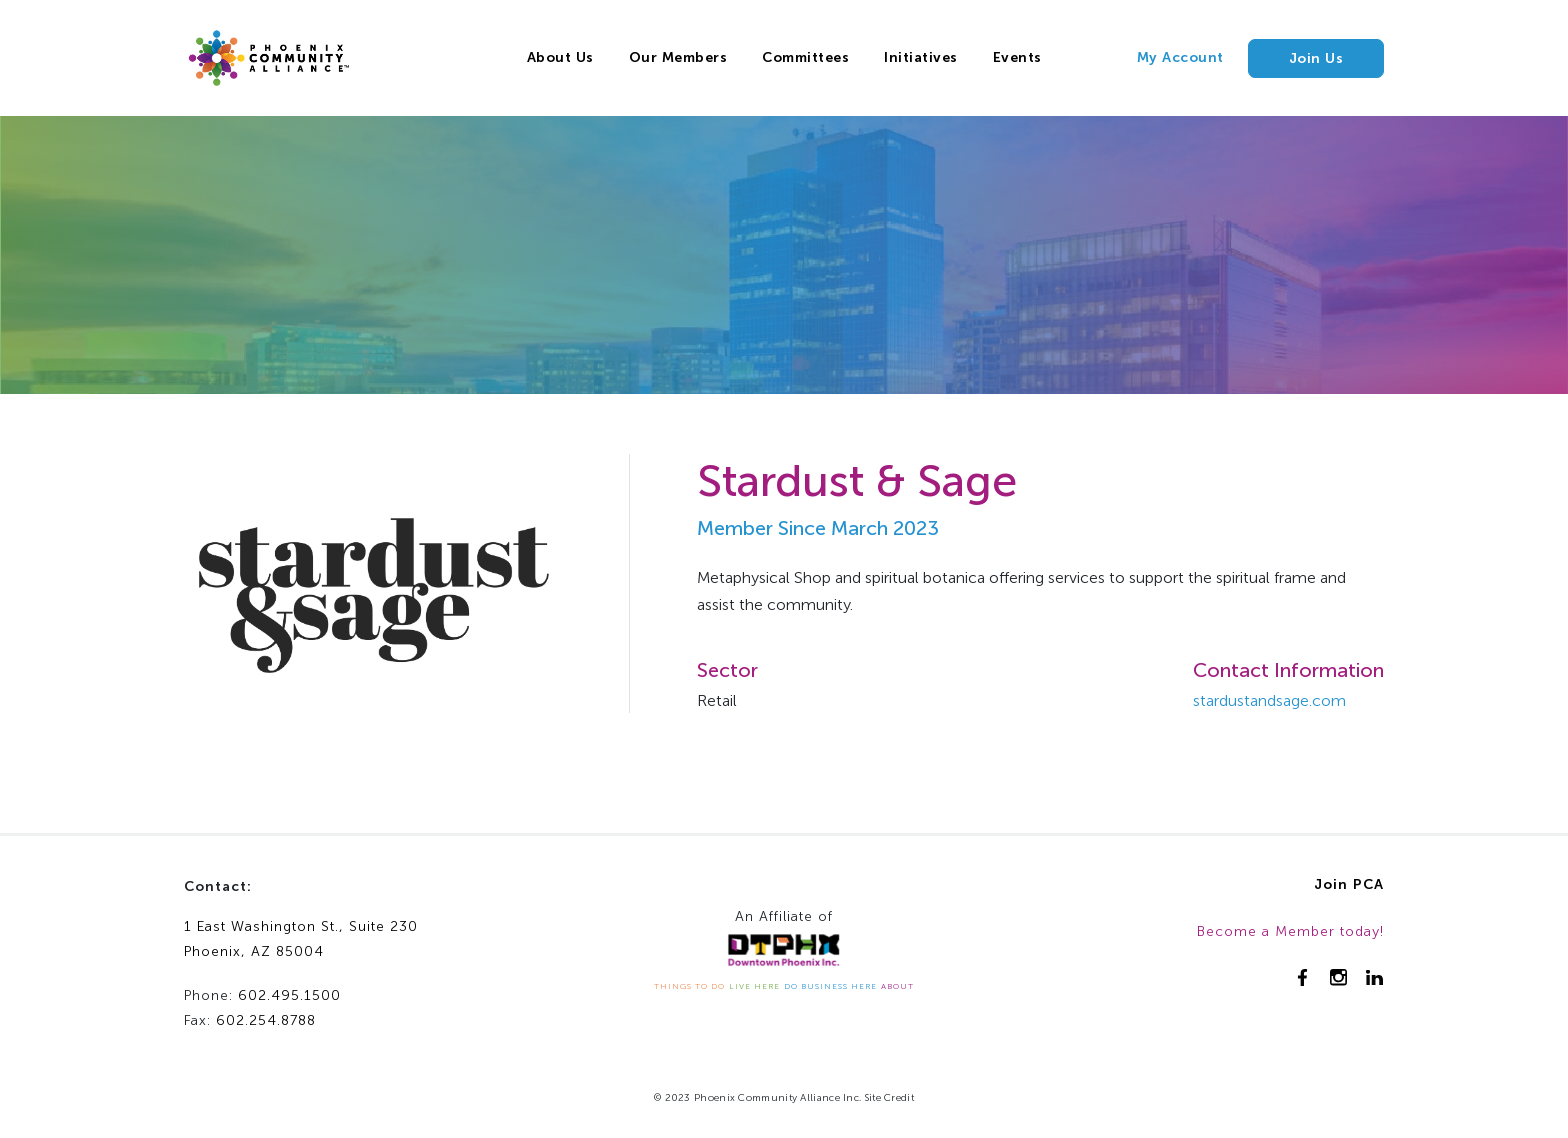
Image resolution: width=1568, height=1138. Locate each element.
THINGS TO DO (689, 986)
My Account (1180, 57)
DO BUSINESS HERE (830, 986)
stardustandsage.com (1269, 700)
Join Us (1316, 58)
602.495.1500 (289, 995)
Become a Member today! (1290, 931)
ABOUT (897, 986)
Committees (805, 57)
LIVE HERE (754, 986)
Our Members (678, 57)
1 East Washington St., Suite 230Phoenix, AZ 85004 (301, 939)
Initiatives (921, 57)
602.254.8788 (266, 1020)
